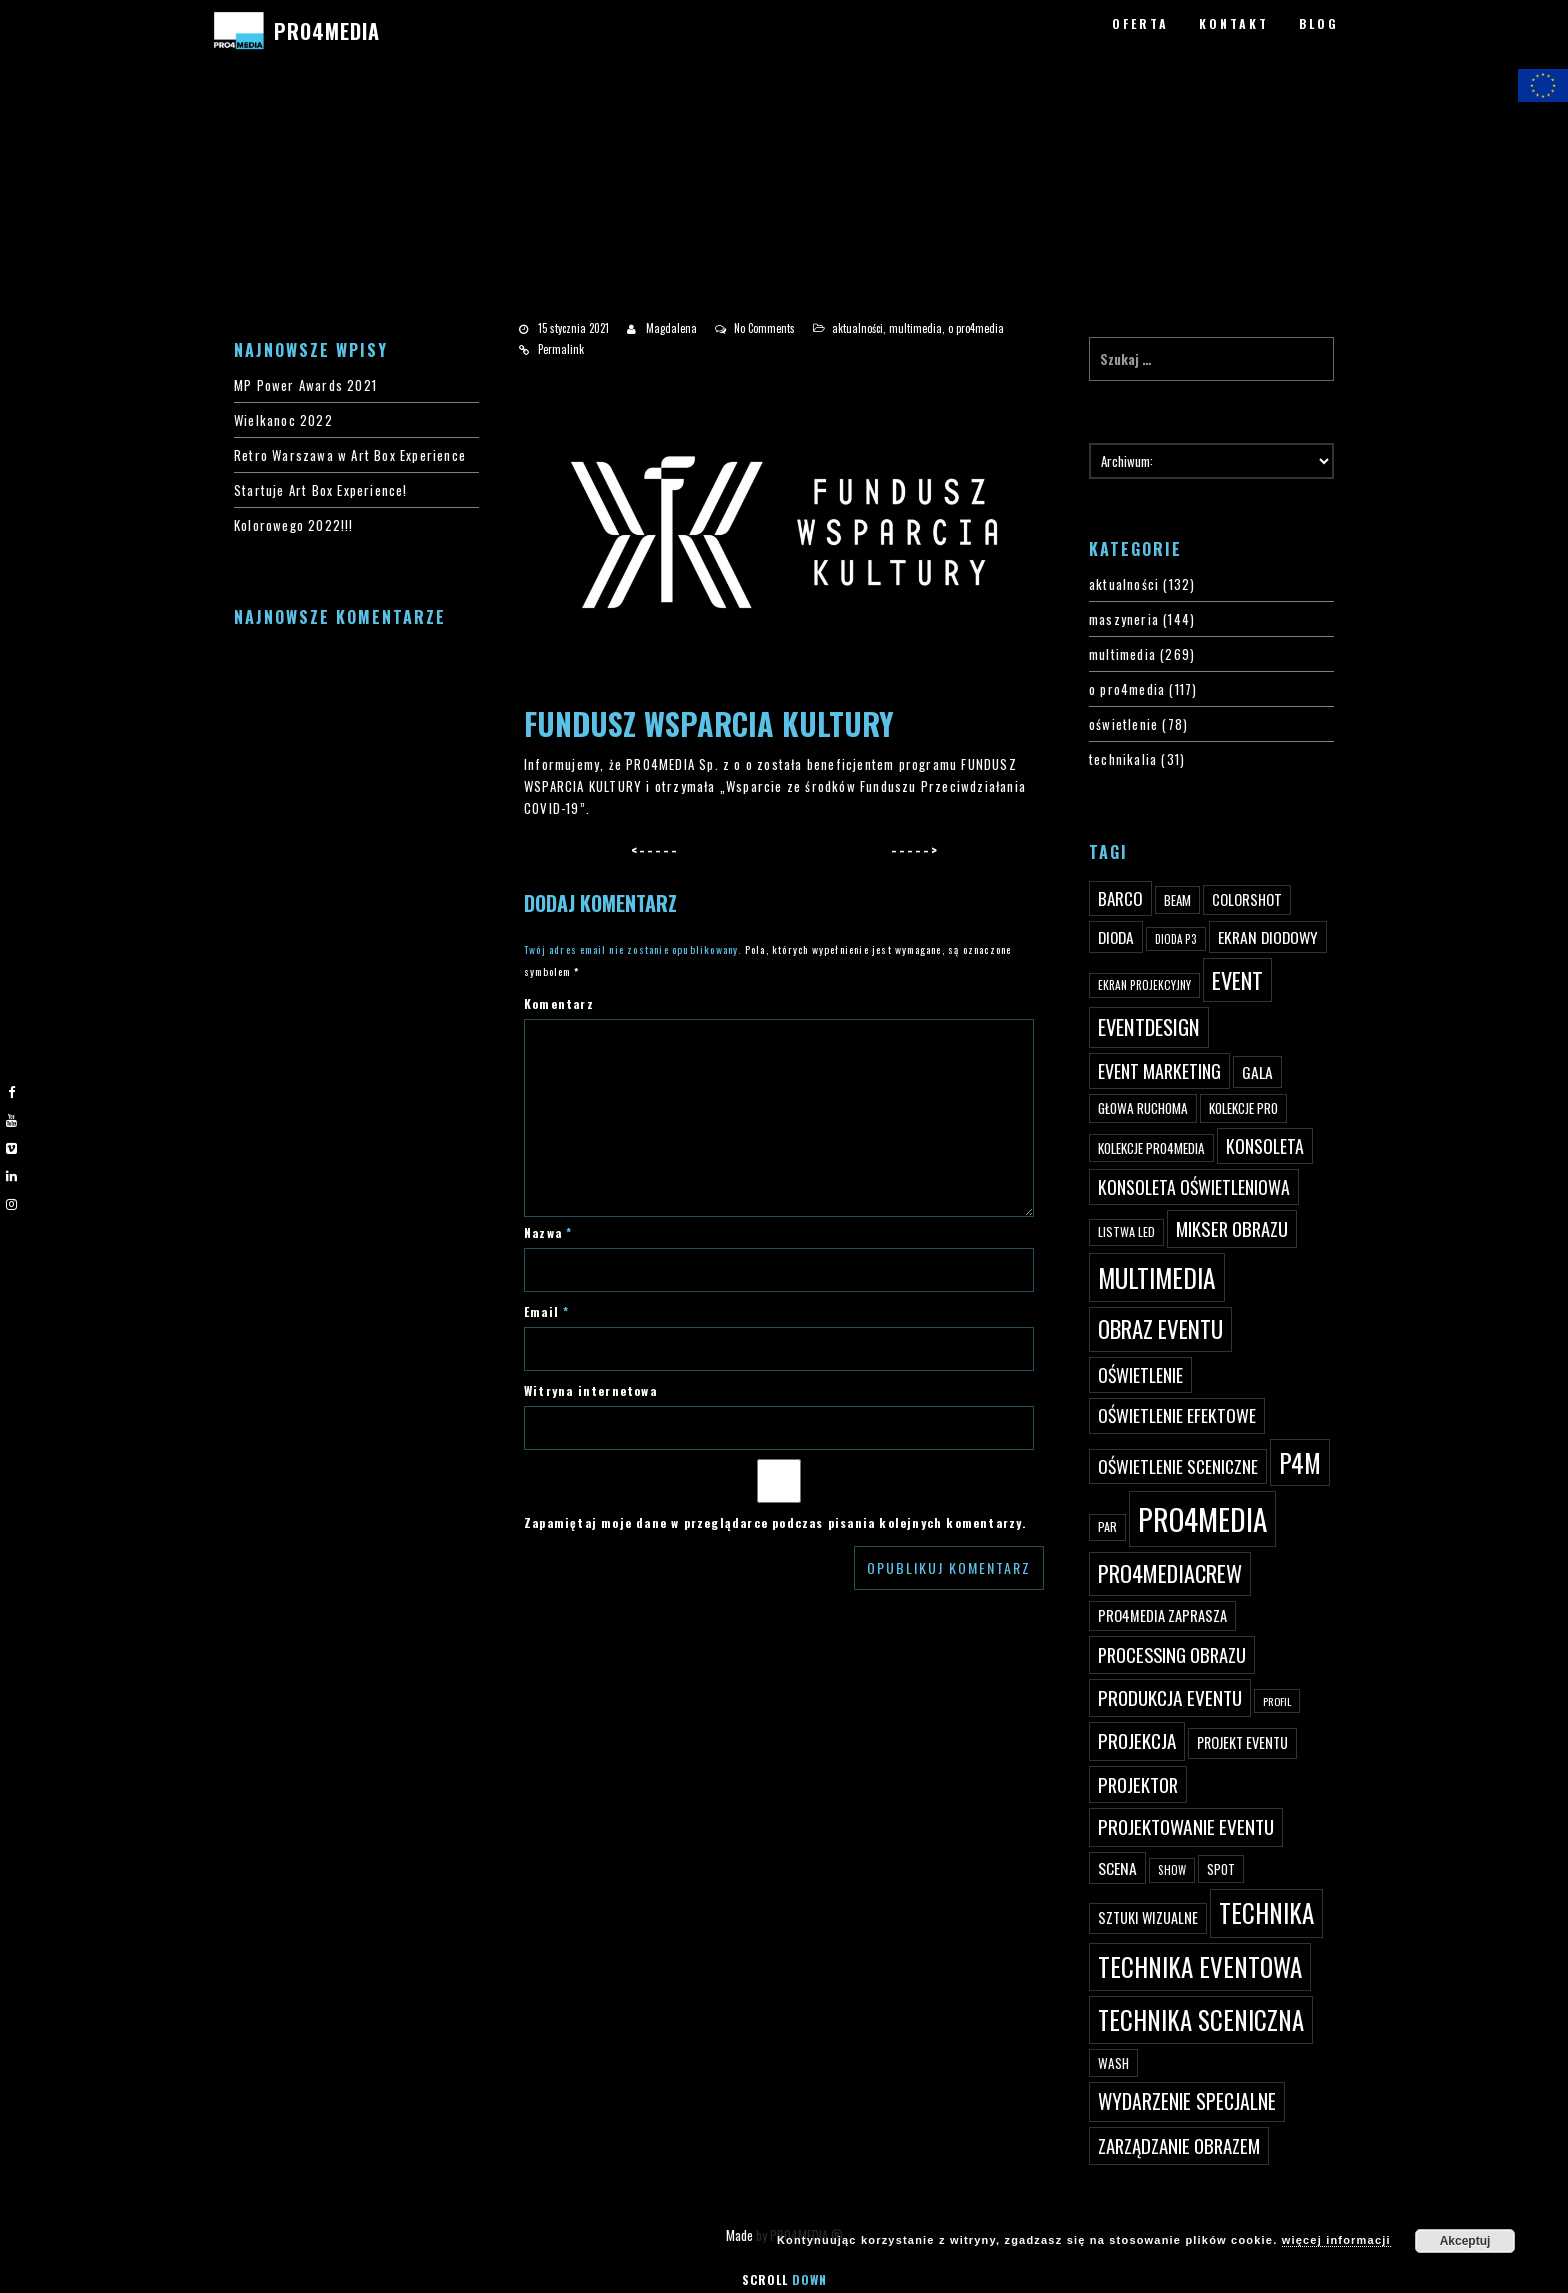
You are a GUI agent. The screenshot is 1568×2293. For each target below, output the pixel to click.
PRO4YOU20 (62, 171)
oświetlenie (1123, 724)
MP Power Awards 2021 (305, 385)
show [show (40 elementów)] (1172, 1870)
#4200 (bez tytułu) (84, 149)
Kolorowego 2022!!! (294, 525)
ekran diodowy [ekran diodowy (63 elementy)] (1268, 937)
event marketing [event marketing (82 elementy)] (1159, 1070)
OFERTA (1140, 23)
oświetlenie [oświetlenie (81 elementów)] (1140, 1375)
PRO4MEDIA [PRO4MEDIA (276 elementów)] (1202, 1518)
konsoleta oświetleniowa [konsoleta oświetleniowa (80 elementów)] (1194, 1187)
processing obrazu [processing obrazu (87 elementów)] (1172, 1654)
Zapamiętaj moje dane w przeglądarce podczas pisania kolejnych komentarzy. (775, 1522)
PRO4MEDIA (326, 31)
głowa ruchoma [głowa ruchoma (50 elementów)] (1143, 1108)
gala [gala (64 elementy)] (1257, 1072)
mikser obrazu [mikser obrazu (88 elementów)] (1232, 1228)
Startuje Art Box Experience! (321, 490)
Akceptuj (1465, 2241)
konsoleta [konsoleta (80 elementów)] (1265, 1146)
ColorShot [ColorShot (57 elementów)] (1247, 899)
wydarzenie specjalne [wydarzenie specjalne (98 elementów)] (1187, 2101)
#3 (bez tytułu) (71, 127)
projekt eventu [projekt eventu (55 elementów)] (1242, 1742)
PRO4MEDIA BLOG (77, 215)
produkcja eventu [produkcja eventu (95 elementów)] (1170, 1697)
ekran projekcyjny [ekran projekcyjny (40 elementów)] (1144, 985)
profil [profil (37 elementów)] (1277, 1701)
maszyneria (1124, 619)
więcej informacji (1336, 2240)
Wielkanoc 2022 (283, 420)
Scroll (784, 2279)
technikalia (1123, 759)
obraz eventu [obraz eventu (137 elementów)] (1160, 1329)
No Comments (764, 328)
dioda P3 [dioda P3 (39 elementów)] (1176, 939)
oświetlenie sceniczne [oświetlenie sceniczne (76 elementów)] (1178, 1466)
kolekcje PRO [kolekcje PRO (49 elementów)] (1243, 1108)
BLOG (1319, 23)
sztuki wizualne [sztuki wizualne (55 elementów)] (1148, 1917)
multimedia (915, 328)
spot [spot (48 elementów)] (1221, 1869)
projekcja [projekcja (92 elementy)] (1137, 1740)
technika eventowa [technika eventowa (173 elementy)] (1200, 1966)
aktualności (857, 328)
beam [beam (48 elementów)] (1177, 900)
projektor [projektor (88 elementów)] (1138, 1784)
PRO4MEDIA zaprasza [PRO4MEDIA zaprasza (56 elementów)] (1162, 1615)
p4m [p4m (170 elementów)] (1300, 1462)
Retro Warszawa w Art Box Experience (350, 455)
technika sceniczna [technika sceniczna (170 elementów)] (1201, 2019)
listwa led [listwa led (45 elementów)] (1126, 1231)
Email (546, 1311)
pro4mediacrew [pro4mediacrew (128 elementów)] (1170, 1573)
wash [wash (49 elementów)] (1113, 2063)
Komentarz (559, 1003)
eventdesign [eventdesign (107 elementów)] (1149, 1027)
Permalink (561, 349)
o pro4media (976, 328)
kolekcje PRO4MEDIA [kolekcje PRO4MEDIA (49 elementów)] (1151, 1148)
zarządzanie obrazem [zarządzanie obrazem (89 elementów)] (1179, 2145)
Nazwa (548, 1232)
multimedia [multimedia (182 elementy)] (1157, 1277)
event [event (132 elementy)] (1237, 979)
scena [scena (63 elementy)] (1117, 1868)
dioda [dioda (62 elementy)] (1116, 937)
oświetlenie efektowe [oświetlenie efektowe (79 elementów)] (1177, 1415)
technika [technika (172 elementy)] (1266, 1912)
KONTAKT (1234, 23)
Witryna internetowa (590, 1390)
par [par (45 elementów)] (1107, 1526)
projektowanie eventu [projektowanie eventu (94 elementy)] (1186, 1826)
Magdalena (671, 328)
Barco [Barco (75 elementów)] (1120, 898)
